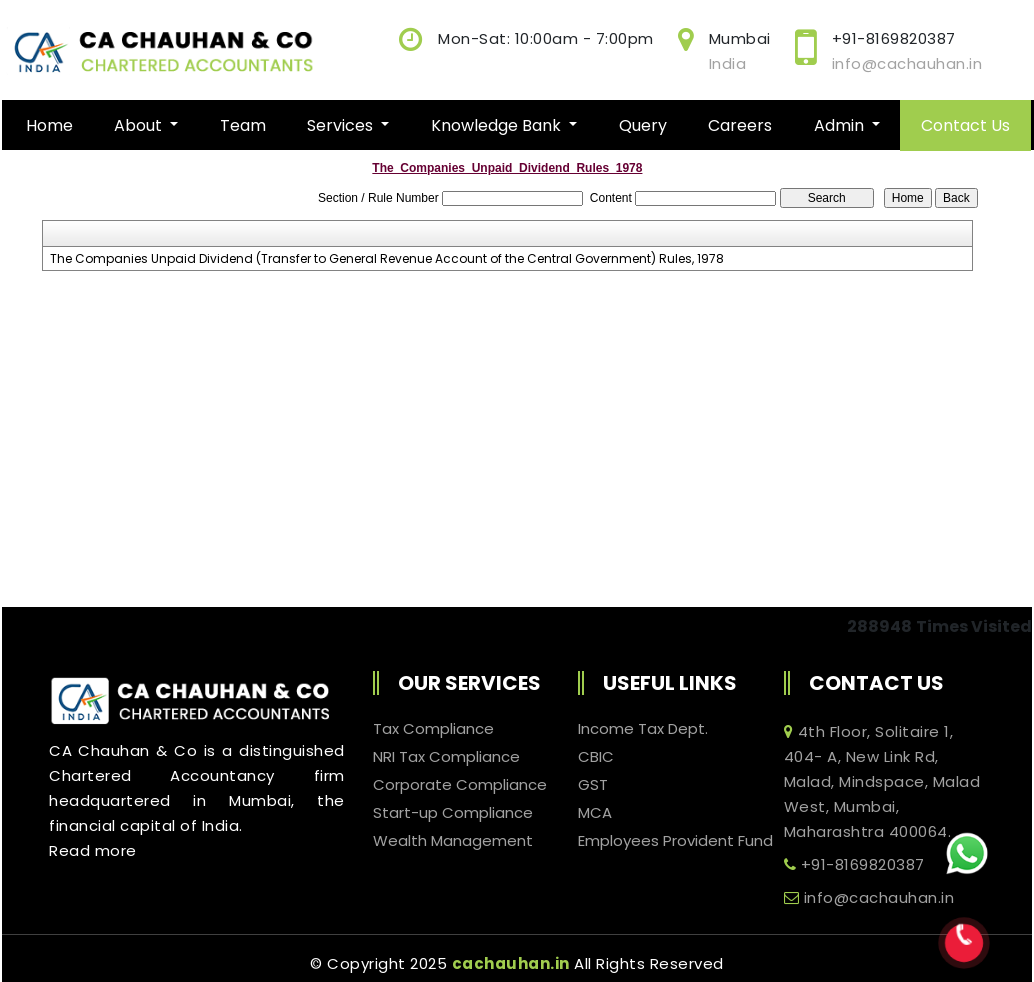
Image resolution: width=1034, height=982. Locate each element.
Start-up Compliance (453, 813)
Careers (740, 125)
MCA (595, 813)
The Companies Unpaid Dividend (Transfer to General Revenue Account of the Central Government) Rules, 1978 (387, 259)
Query (643, 125)
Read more (93, 850)
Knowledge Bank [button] (498, 125)
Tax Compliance (433, 729)
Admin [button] (841, 125)
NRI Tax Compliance (446, 757)
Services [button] (342, 125)
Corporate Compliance (460, 785)
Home (49, 125)
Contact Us (965, 125)
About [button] (140, 125)
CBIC (596, 757)
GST (593, 785)
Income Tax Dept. (643, 729)
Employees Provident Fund (675, 841)
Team (243, 125)
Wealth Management (453, 841)
